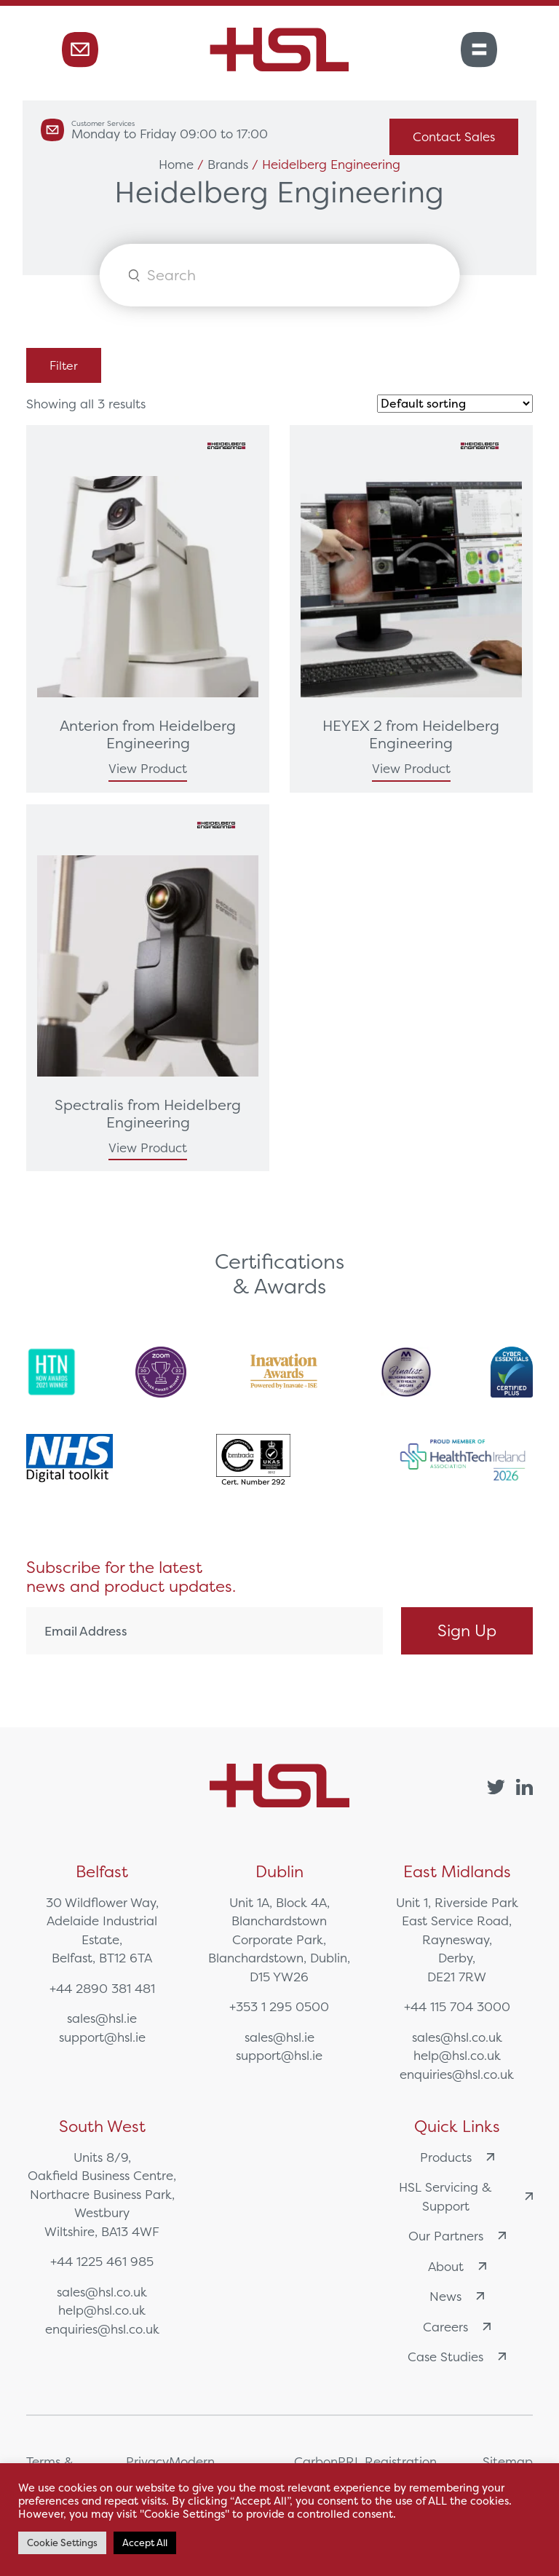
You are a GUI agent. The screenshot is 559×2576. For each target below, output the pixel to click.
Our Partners (457, 2235)
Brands (227, 164)
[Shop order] (455, 404)
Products (457, 2157)
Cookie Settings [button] (62, 2543)
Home (176, 164)
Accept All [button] (144, 2543)
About (457, 2266)
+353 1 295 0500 (279, 2006)
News (456, 2296)
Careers (457, 2326)
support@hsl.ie (102, 2037)
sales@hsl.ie (102, 2018)
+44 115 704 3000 (457, 2006)
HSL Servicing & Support (466, 2196)
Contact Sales (454, 136)
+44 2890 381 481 (102, 1988)
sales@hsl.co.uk (457, 2037)
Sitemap (508, 2461)
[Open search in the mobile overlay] (280, 275)
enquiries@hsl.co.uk (457, 2074)
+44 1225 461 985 (102, 2261)
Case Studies (457, 2356)
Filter (63, 365)
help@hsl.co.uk (457, 2055)
